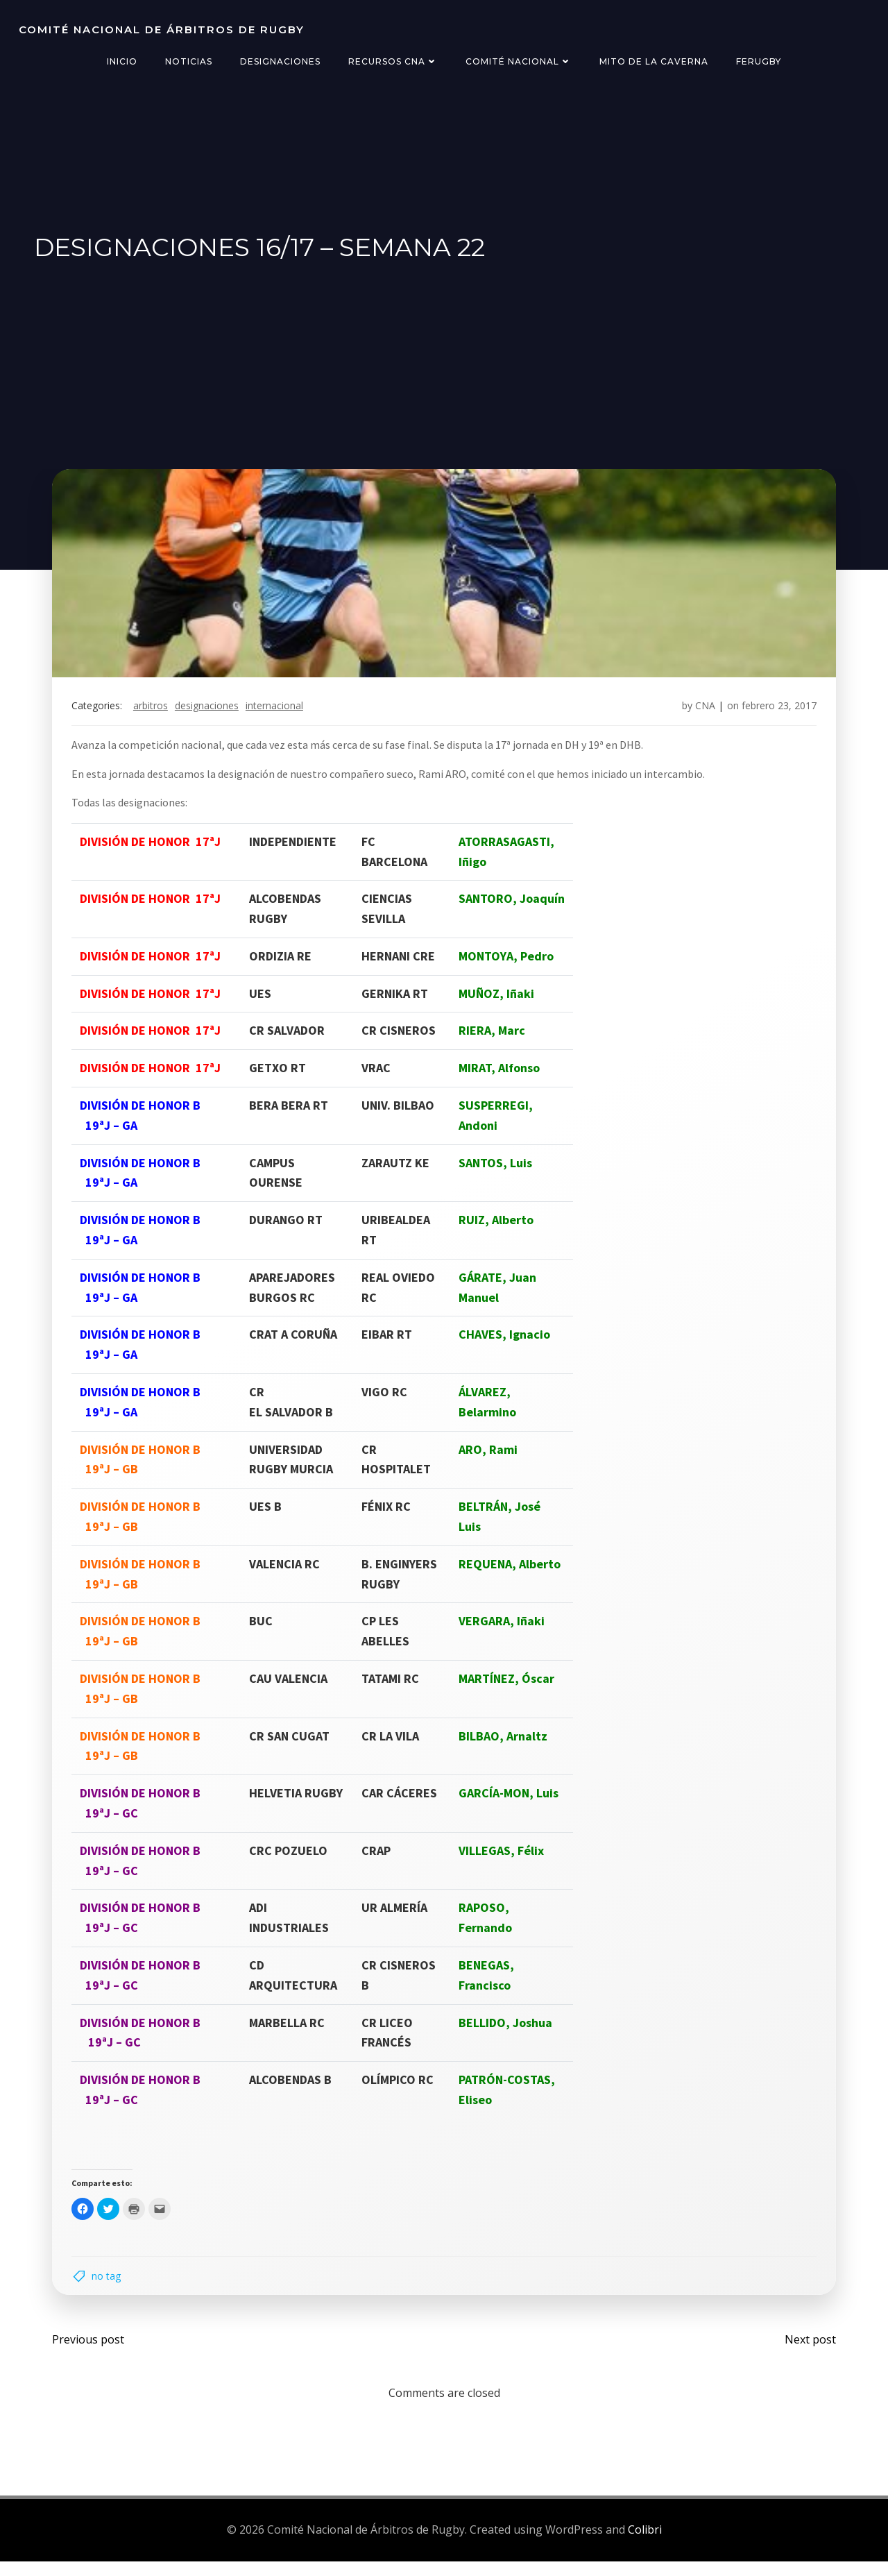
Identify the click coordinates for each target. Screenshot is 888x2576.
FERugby (758, 61)
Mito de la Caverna (653, 61)
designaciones (211, 714)
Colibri (645, 2544)
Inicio (122, 61)
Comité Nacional (519, 61)
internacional (278, 714)
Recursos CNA (393, 61)
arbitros (154, 714)
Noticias (188, 61)
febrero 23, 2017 (774, 714)
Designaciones (280, 61)
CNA (701, 714)
